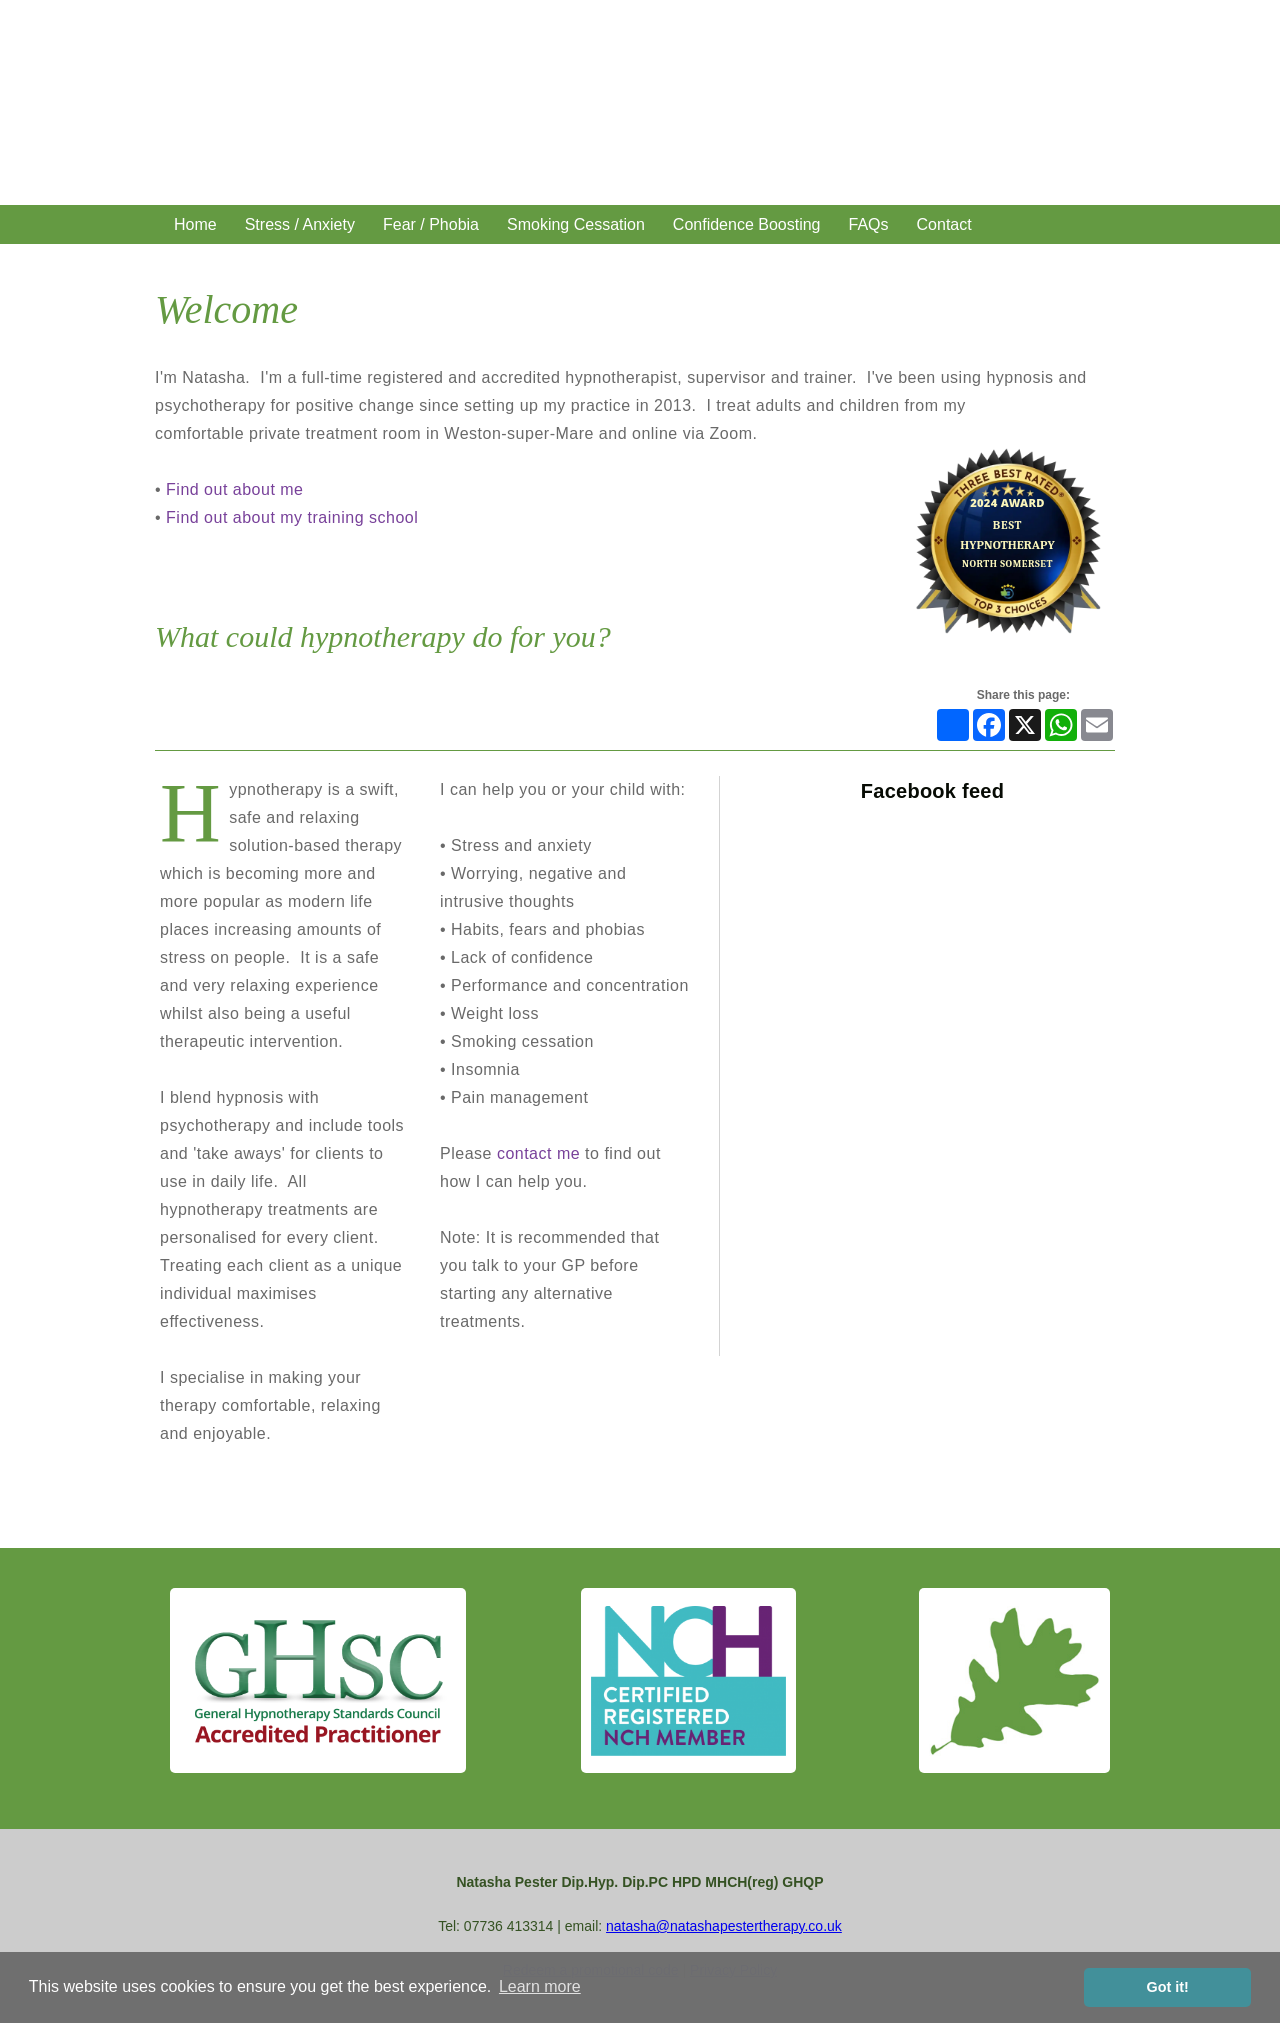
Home (195, 224)
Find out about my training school (292, 517)
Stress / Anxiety (300, 224)
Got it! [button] (1168, 1987)
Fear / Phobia (431, 224)
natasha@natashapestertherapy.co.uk (724, 1926)
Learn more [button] (540, 1986)
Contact (944, 224)
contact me (538, 1153)
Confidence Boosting (747, 224)
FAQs (869, 224)
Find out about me (234, 489)
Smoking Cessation (576, 224)
